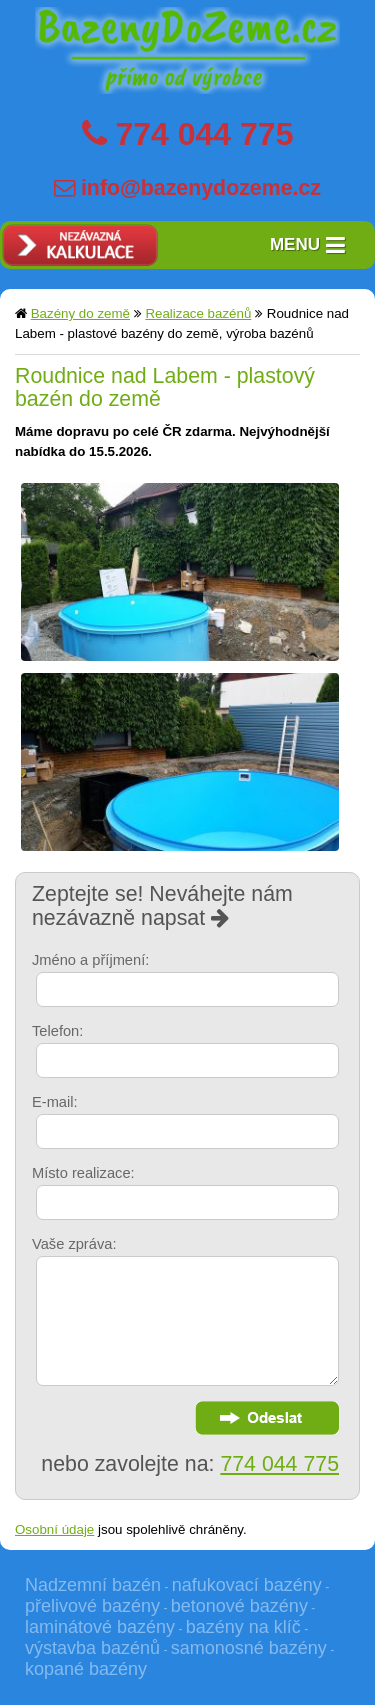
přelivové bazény (92, 1606)
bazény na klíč (243, 1627)
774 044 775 (204, 134)
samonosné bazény (249, 1648)
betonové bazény (239, 1606)
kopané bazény (86, 1669)
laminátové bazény (100, 1627)
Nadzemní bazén (93, 1585)
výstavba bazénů (92, 1648)
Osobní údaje (54, 1529)
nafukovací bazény (247, 1585)
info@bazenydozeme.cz (201, 188)
